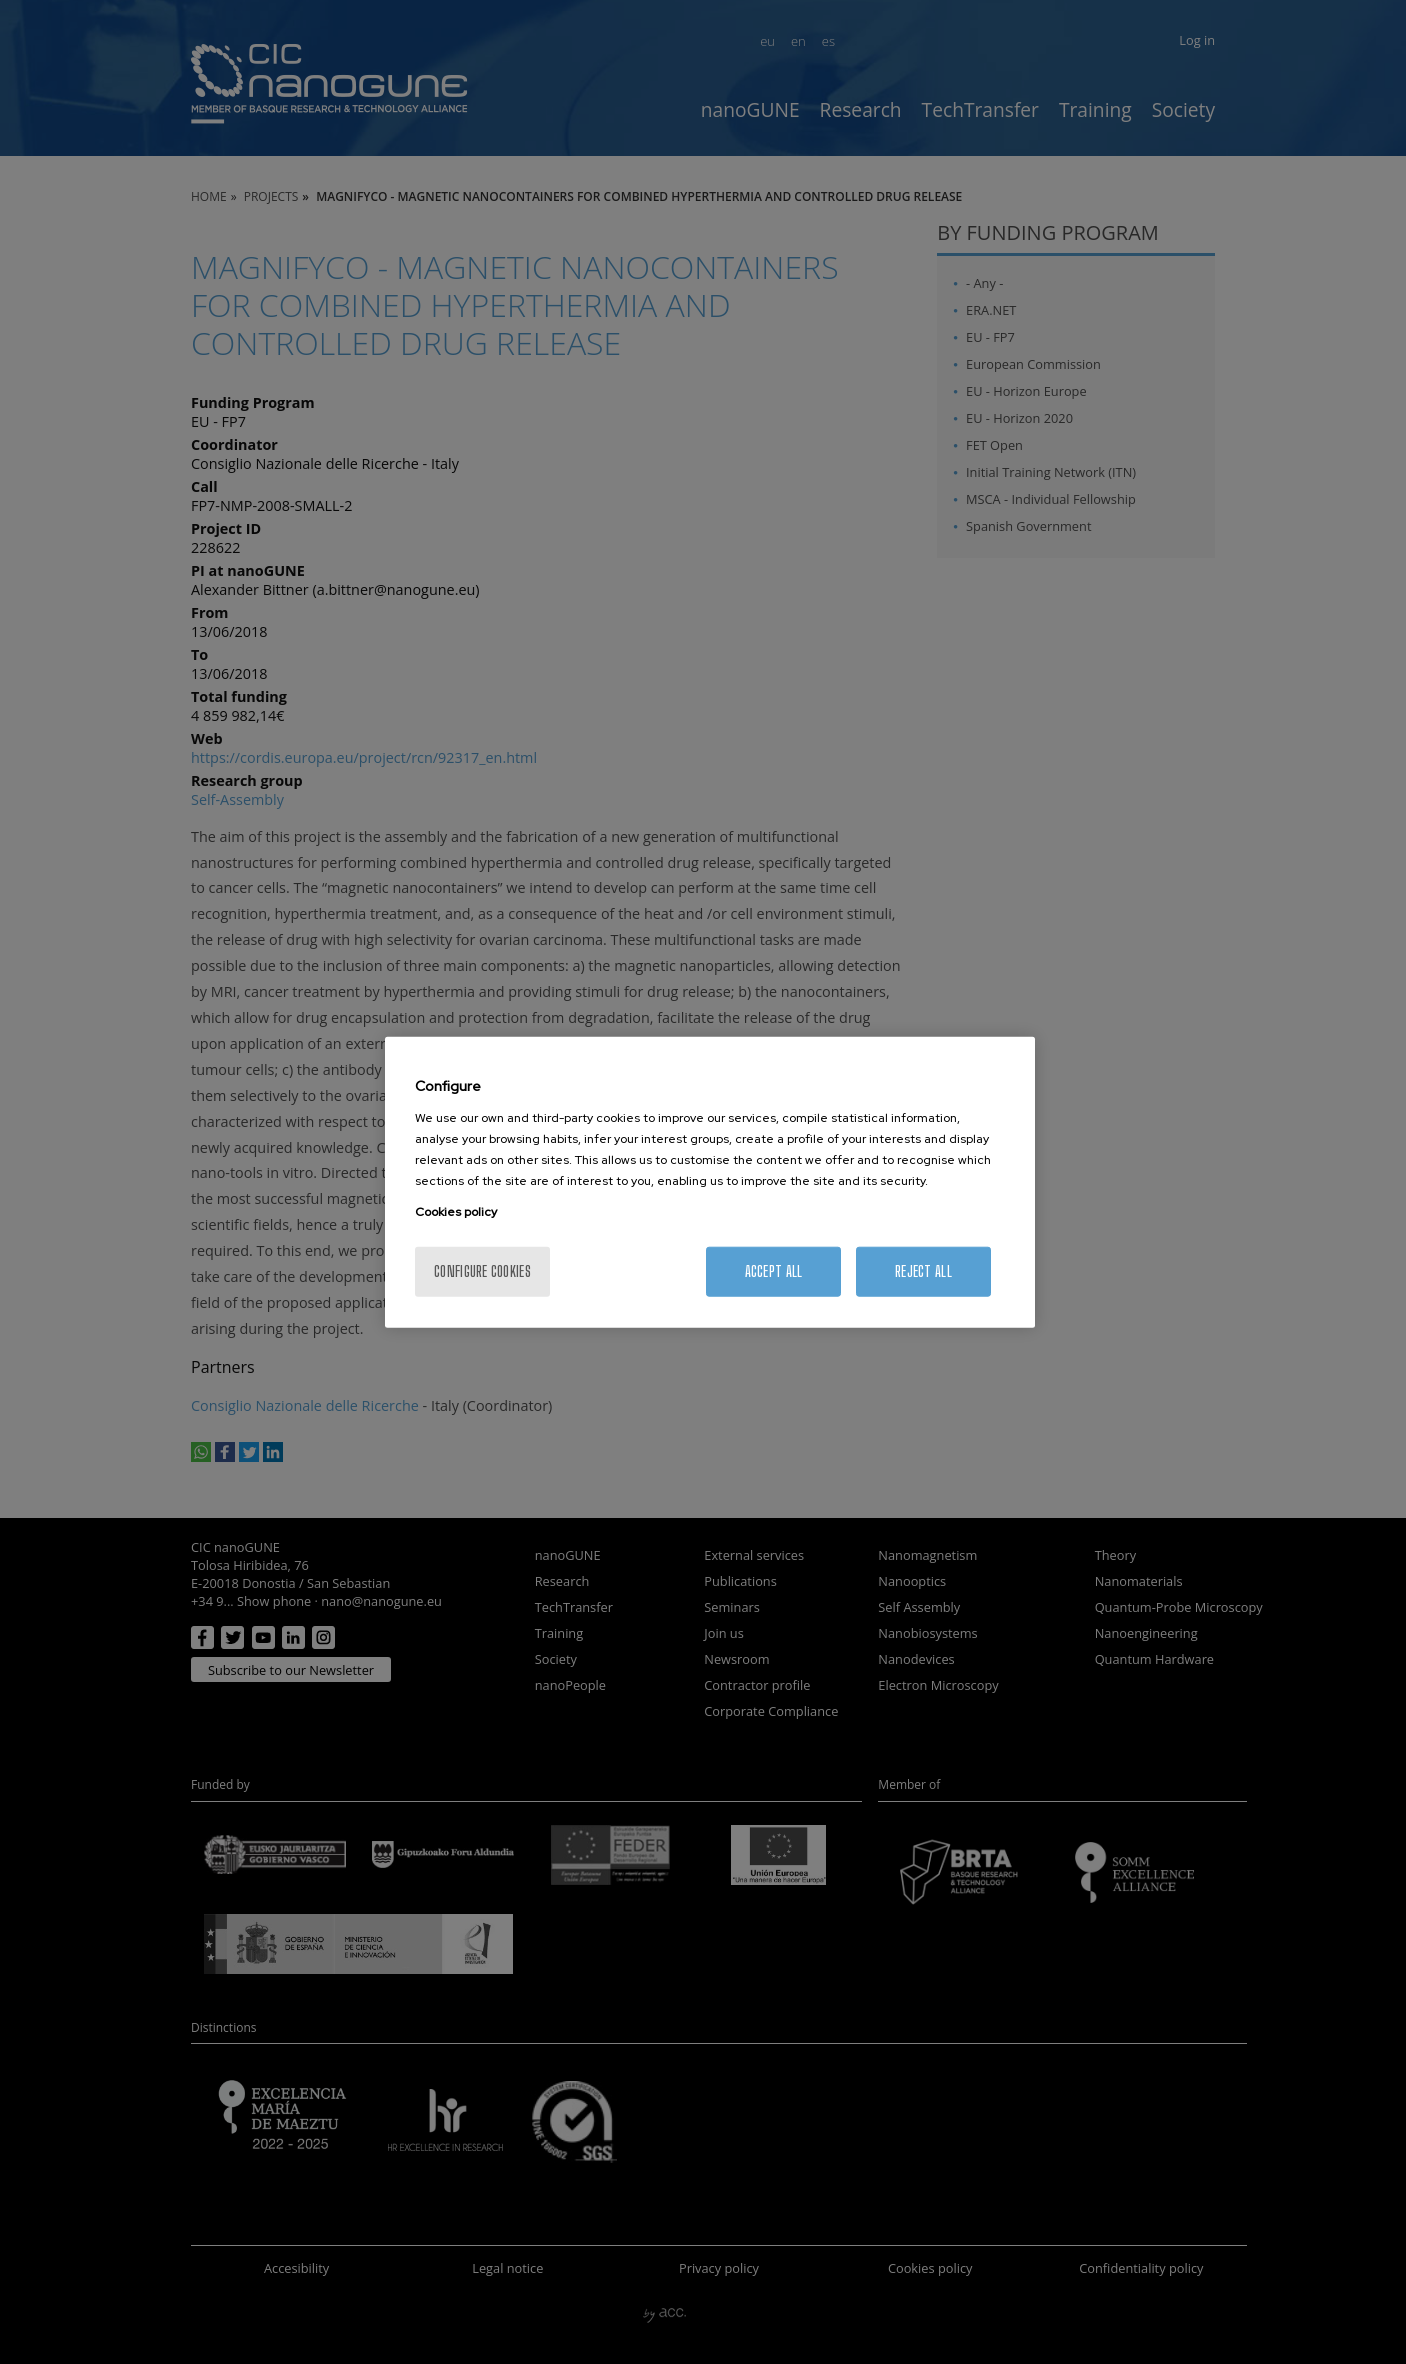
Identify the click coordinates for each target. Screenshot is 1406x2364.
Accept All (774, 1270)
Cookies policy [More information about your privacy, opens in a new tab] (456, 1211)
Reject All (923, 1270)
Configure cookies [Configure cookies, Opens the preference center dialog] (482, 1270)
